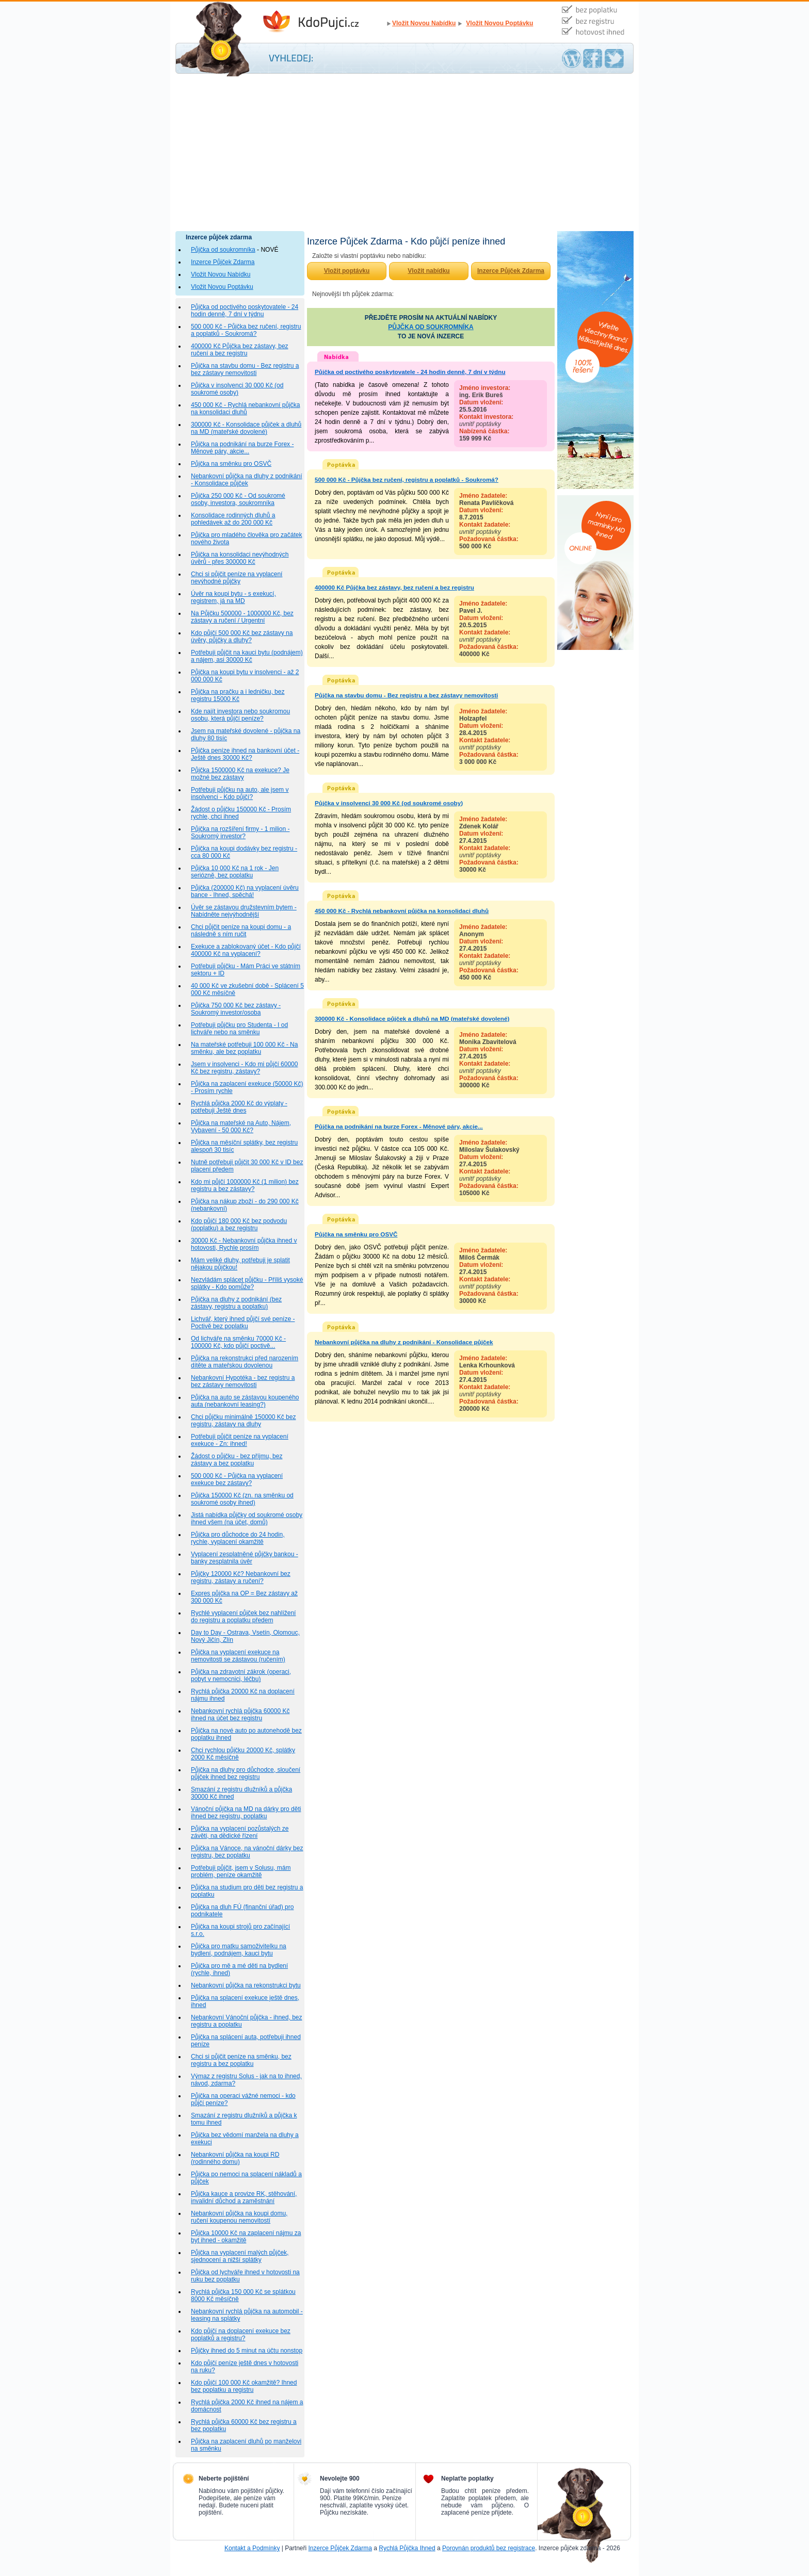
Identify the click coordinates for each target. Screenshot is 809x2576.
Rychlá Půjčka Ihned (407, 2548)
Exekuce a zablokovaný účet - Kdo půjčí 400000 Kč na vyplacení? (246, 950)
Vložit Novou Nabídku (424, 23)
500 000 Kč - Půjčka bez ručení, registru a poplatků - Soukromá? (246, 330)
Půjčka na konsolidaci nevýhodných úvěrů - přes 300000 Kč (239, 558)
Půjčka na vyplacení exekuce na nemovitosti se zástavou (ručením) (238, 1656)
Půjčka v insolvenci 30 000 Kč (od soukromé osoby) (237, 389)
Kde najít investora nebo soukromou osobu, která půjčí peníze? (240, 715)
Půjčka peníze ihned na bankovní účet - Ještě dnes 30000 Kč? (245, 754)
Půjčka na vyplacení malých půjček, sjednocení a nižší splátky (239, 2256)
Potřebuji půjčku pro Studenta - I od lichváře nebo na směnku (239, 1028)
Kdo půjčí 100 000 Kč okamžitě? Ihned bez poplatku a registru (244, 2386)
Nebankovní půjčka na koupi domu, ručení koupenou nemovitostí (239, 2217)
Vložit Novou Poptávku (499, 23)
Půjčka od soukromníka (223, 249)
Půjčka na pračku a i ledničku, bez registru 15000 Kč (237, 695)
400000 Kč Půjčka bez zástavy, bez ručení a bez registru (239, 350)
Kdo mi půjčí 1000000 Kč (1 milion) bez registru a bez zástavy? (245, 1185)
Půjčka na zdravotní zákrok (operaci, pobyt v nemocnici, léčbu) (241, 1675)
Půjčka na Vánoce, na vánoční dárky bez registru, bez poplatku (247, 1852)
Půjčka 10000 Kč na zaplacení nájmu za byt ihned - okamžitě (246, 2236)
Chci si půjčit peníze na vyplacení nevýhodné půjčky (236, 577)
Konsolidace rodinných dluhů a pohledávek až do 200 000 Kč (233, 519)
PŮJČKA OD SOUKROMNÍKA (431, 327)
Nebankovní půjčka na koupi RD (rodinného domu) (235, 2158)
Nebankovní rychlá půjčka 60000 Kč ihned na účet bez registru (240, 1714)
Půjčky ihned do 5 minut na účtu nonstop (246, 2350)
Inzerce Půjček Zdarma (222, 262)
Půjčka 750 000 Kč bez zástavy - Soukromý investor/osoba (236, 1009)
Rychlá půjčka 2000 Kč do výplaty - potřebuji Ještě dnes (239, 1107)
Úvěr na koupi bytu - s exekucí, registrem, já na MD (233, 597)
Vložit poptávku (347, 270)
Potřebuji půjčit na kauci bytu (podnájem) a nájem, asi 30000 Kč (247, 656)
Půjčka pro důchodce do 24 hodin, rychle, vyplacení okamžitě (237, 1538)
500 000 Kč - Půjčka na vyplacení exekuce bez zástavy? (237, 1479)
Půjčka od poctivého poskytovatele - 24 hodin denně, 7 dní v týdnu (244, 310)
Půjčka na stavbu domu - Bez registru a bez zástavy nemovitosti (245, 369)
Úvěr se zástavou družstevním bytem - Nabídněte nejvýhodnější (244, 911)
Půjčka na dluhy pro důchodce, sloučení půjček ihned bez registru (245, 1773)
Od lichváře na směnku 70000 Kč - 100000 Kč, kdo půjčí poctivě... (238, 1342)
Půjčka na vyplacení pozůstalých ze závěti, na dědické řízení (239, 1832)
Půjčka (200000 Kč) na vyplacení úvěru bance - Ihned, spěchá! (245, 891)
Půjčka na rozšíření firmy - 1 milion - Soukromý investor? (240, 832)
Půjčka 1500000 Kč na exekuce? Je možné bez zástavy (240, 774)
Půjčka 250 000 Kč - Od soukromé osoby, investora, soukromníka (238, 499)
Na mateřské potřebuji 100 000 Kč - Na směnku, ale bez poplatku (244, 1048)
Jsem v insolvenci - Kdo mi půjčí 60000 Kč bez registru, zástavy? (244, 1068)
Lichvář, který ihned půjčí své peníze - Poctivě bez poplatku (243, 1322)
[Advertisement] (404, 153)
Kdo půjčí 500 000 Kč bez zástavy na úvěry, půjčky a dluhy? (242, 636)
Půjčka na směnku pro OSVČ (231, 463)
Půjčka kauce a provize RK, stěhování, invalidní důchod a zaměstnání (244, 2197)
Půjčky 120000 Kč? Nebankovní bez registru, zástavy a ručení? (240, 1577)
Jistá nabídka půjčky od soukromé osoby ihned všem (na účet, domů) (246, 1518)
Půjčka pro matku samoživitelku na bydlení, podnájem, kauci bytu (238, 1950)
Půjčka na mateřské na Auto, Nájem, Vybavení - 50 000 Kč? (241, 1126)
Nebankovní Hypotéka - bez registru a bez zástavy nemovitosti (243, 1381)
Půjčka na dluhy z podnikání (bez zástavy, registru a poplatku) (236, 1303)
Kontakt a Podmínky (252, 2548)
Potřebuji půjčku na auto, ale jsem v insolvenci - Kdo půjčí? (239, 793)
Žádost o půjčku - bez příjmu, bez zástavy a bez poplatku (236, 1460)
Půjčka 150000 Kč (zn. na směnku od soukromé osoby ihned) (242, 1499)
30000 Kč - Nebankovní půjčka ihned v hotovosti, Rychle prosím (244, 1244)
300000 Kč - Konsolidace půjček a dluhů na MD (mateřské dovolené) (246, 428)
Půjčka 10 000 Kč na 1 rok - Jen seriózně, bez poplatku (235, 872)
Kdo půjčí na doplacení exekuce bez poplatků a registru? (240, 2334)
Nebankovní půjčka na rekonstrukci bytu (246, 1985)
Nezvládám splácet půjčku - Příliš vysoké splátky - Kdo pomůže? (247, 1283)
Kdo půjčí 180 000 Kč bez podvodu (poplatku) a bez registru (239, 1224)
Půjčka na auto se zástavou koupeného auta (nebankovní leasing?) (245, 1401)
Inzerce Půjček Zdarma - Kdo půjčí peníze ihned (322, 22)
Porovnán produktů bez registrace (488, 2548)
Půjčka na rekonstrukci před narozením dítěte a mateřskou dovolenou (244, 1362)
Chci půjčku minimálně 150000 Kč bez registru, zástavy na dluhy (243, 1420)
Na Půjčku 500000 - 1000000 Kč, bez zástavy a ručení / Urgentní (242, 617)
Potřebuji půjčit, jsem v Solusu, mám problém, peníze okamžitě (240, 1871)
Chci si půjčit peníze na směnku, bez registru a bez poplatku (241, 2060)
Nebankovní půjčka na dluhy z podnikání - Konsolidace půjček (246, 479)
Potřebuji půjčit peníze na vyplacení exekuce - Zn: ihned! (239, 1440)
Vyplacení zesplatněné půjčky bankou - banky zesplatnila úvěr (244, 1558)
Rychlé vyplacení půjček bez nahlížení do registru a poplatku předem (243, 1616)
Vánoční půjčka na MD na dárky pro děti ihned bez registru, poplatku (246, 1812)
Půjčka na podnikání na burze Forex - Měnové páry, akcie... (242, 448)
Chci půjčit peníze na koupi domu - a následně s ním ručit (241, 930)
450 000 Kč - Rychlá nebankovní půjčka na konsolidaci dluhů (245, 408)
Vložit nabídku (428, 270)
